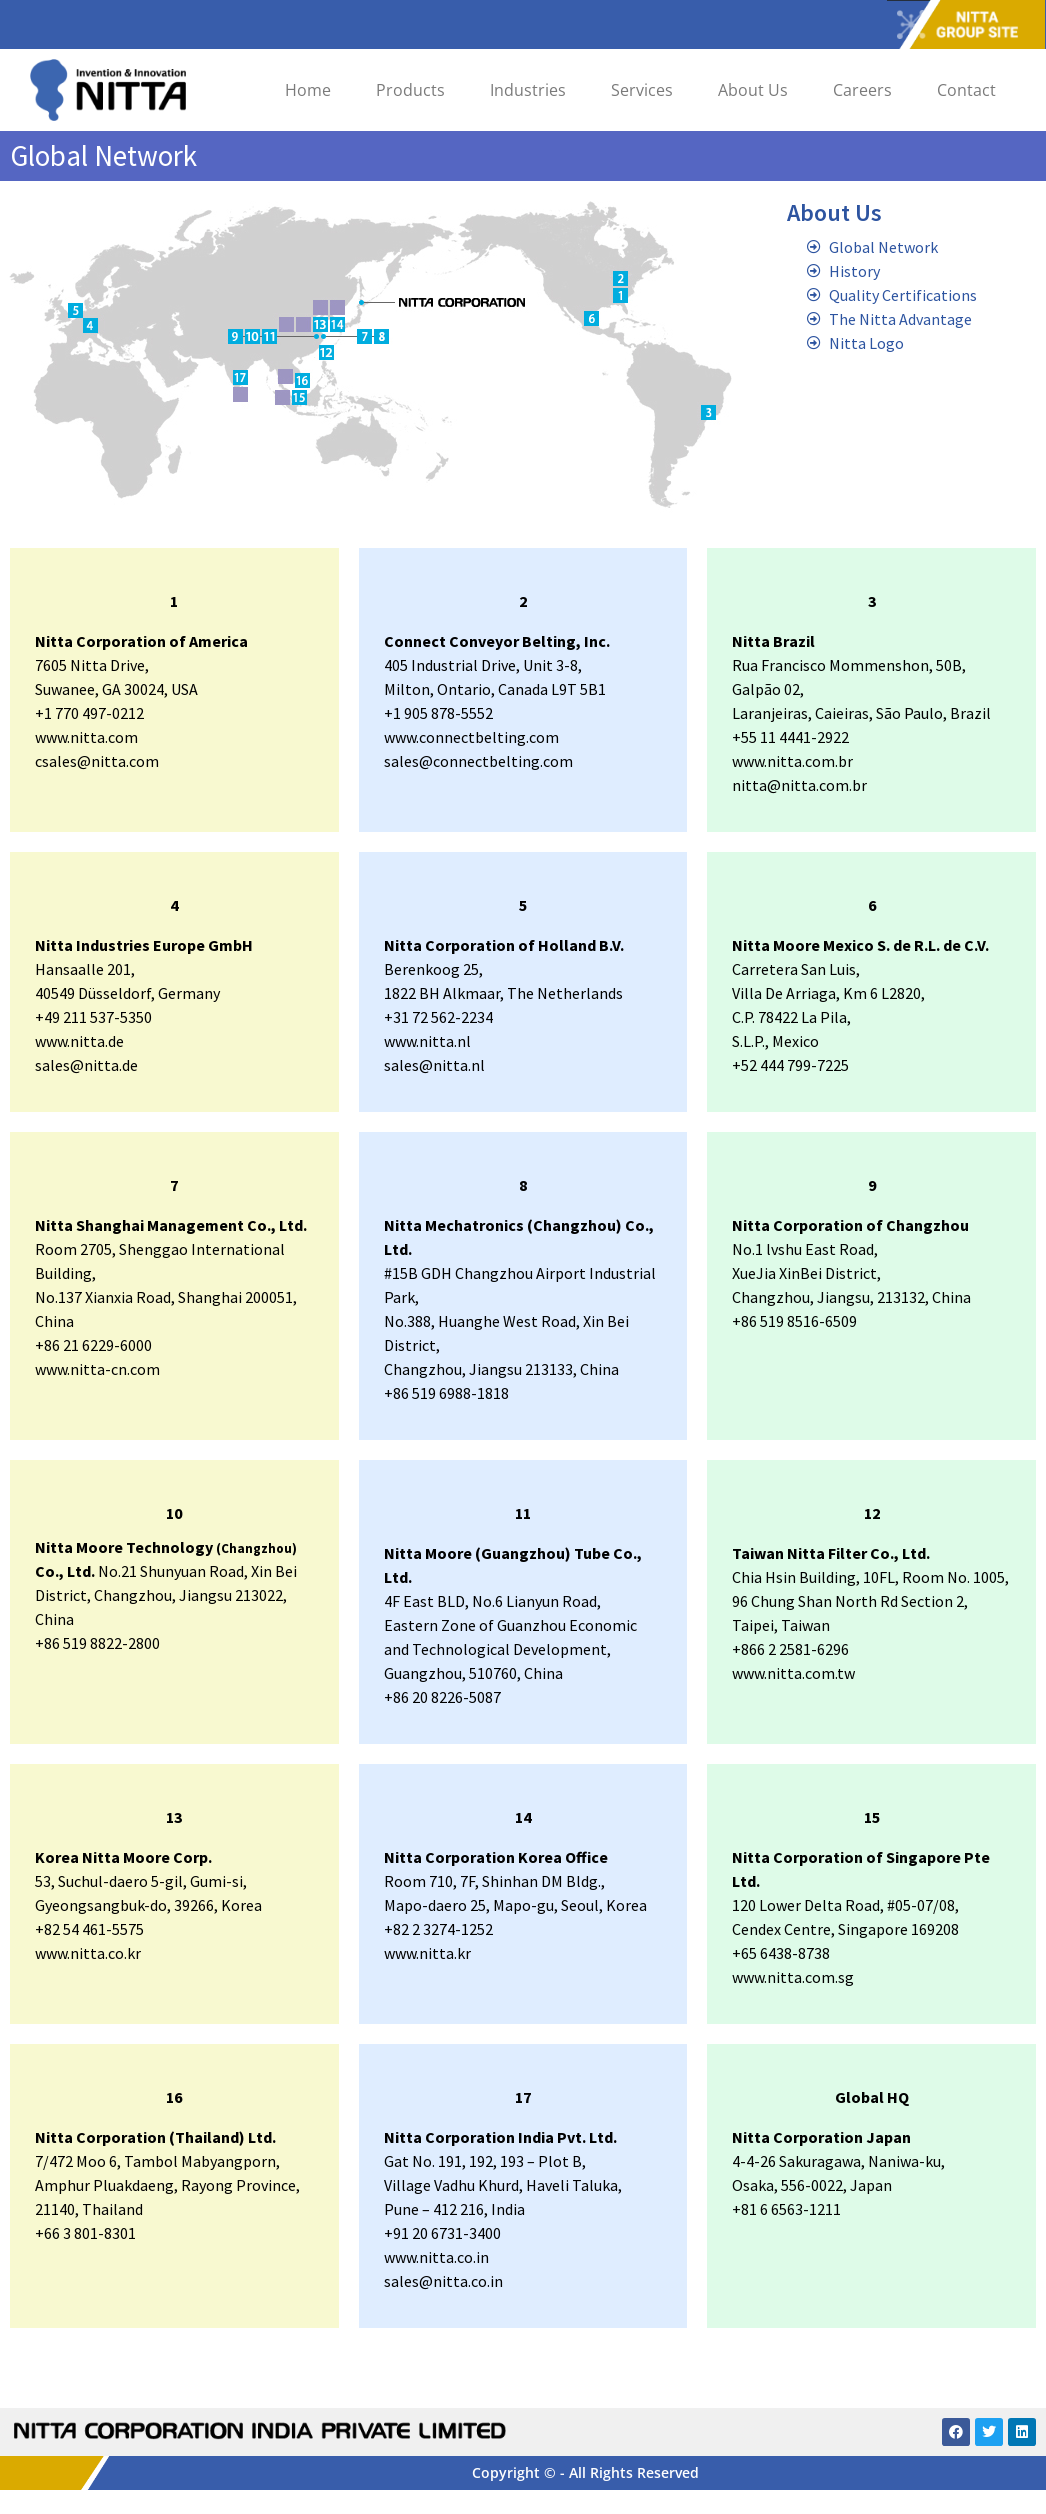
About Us (753, 90)
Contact (966, 90)
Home (308, 90)
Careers (862, 90)
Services (642, 90)
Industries (528, 90)
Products (410, 90)
